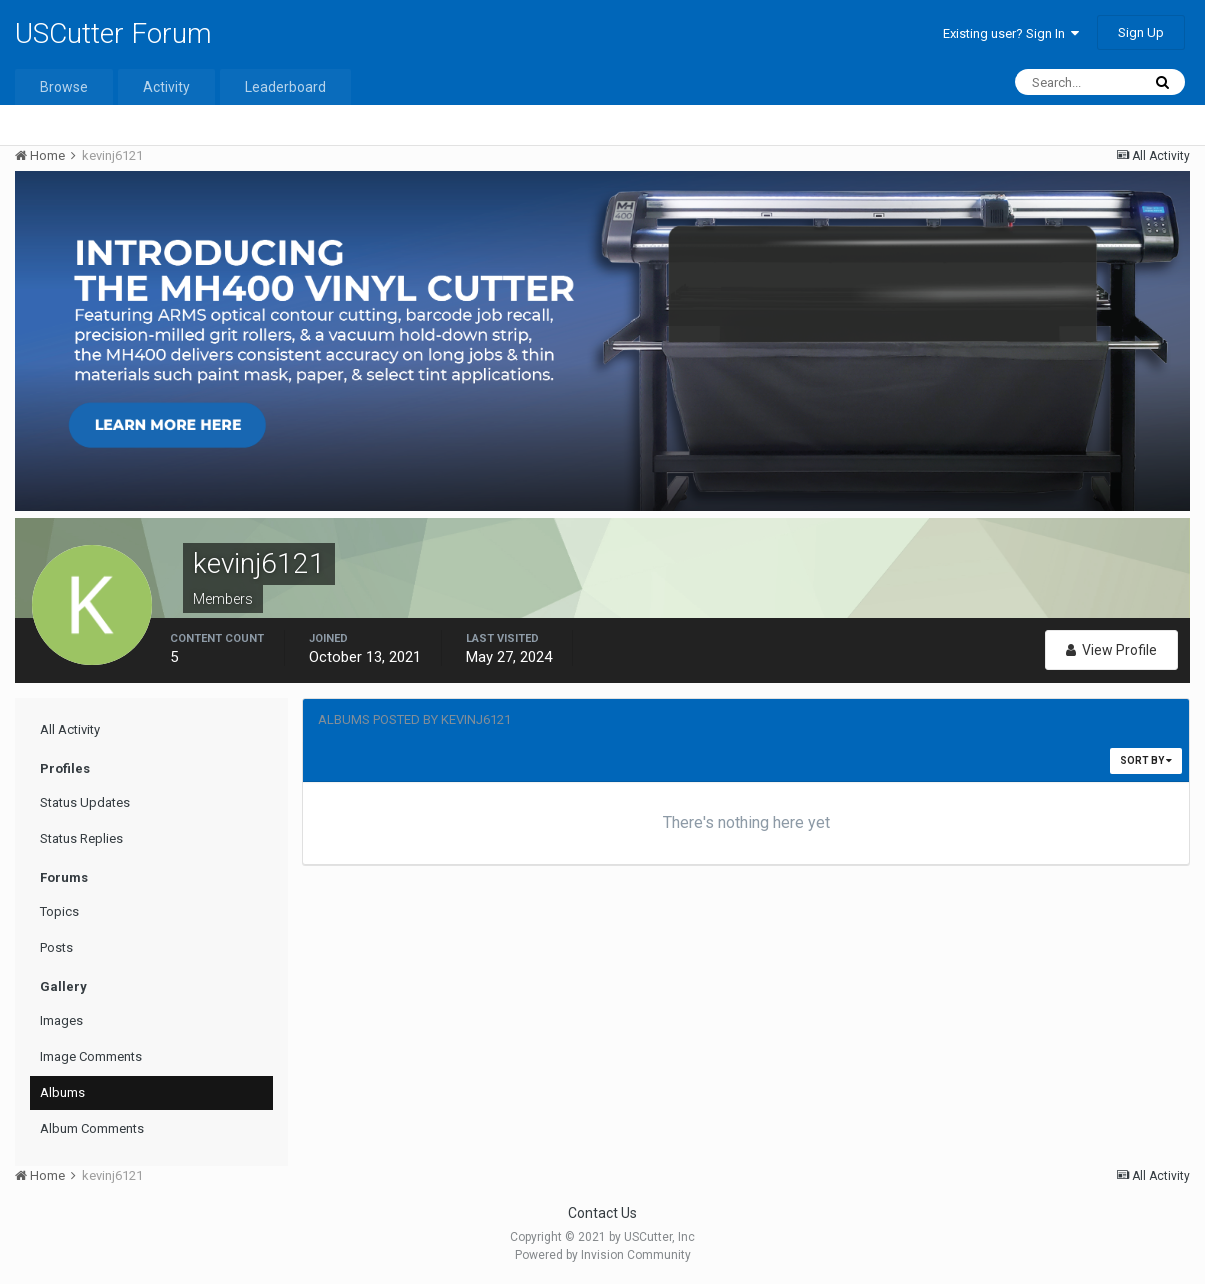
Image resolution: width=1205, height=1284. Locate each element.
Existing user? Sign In (1011, 33)
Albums (62, 1092)
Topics (59, 911)
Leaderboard (285, 87)
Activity (166, 87)
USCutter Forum (113, 33)
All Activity (70, 729)
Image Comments (91, 1056)
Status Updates (85, 802)
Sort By (1146, 760)
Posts (56, 947)
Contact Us (602, 1213)
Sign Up (1141, 32)
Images (61, 1020)
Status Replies (81, 838)
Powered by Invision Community (603, 1255)
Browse (64, 87)
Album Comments (92, 1128)
